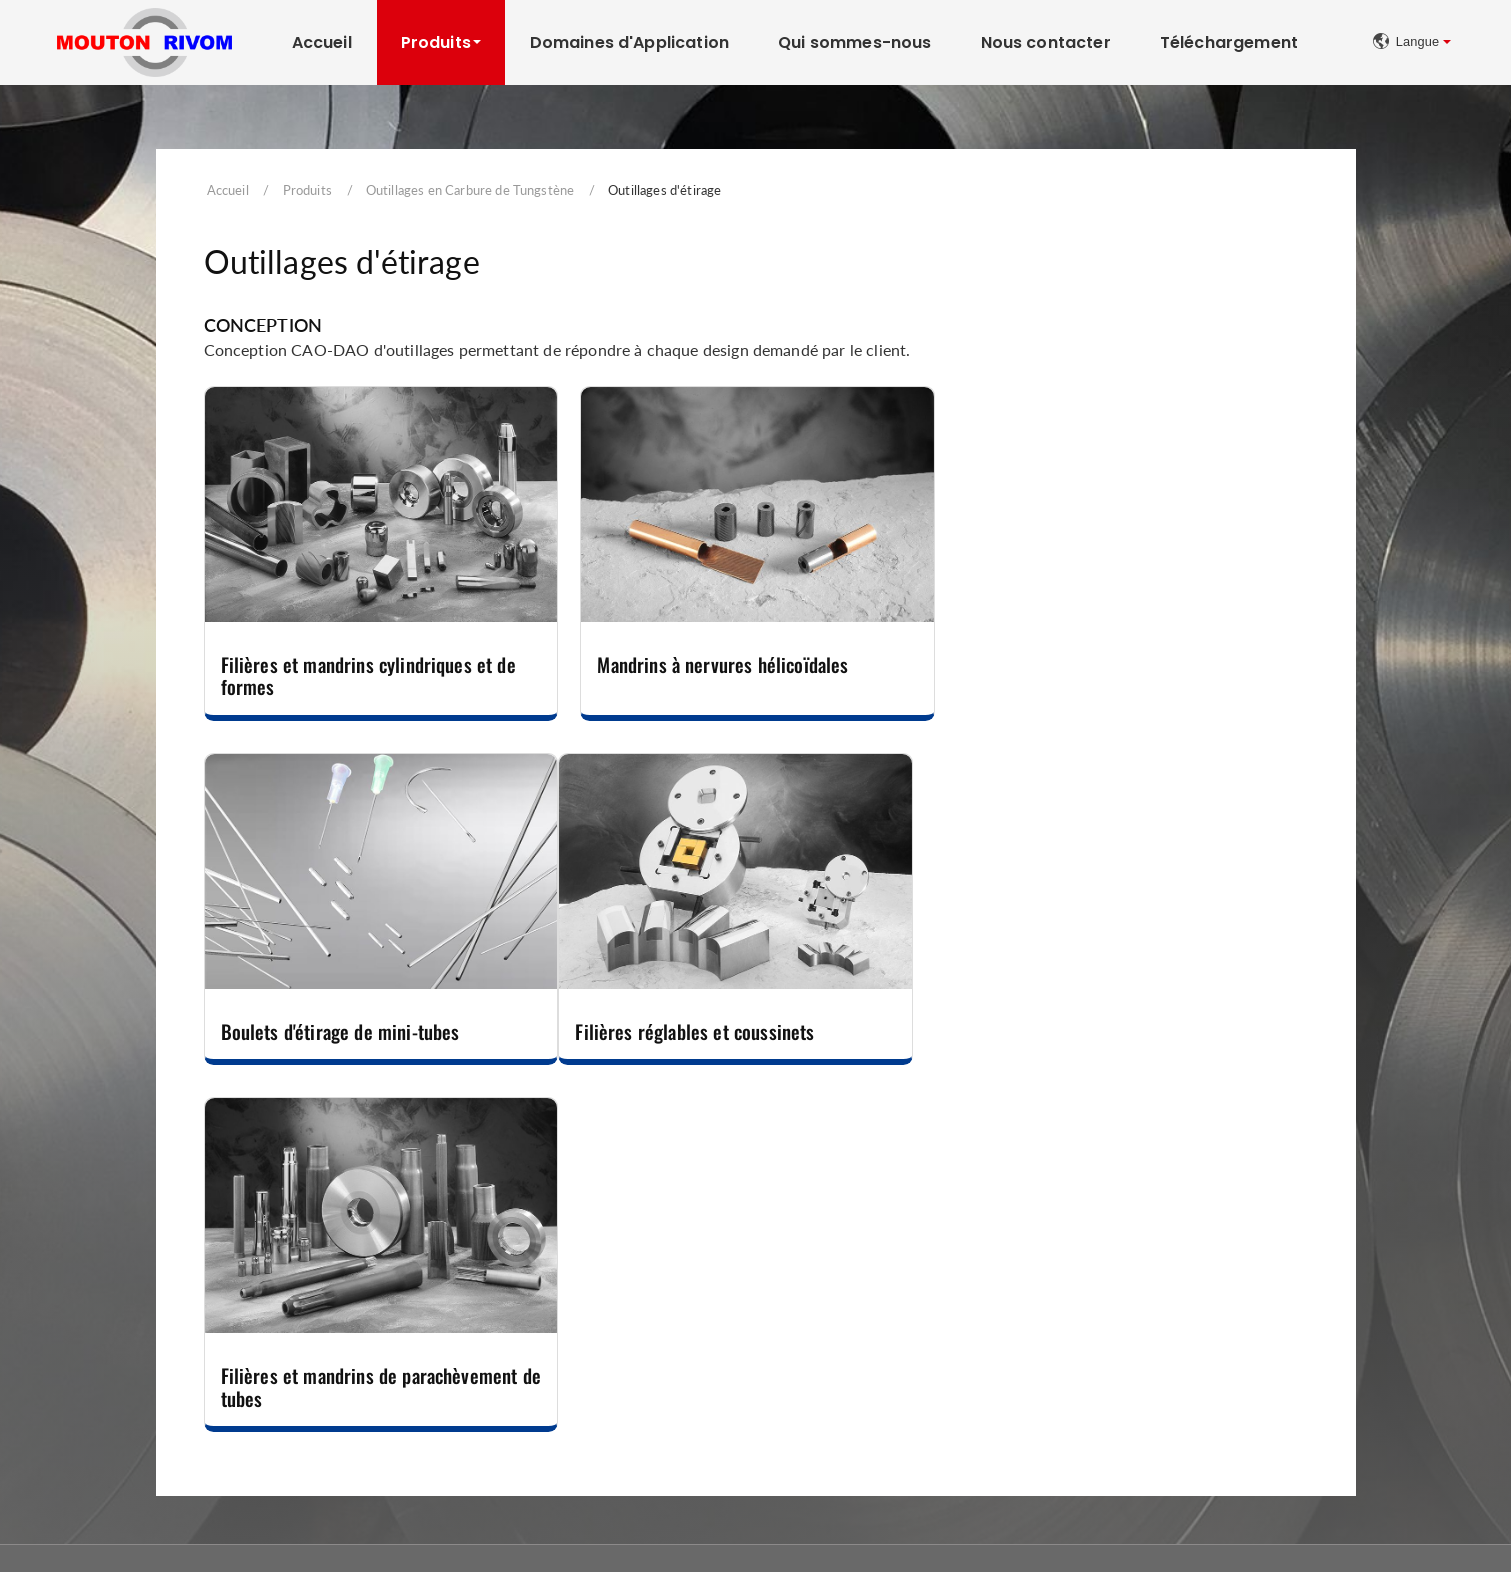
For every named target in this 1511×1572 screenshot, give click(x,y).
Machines (812, 1250)
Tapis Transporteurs (1214, 1250)
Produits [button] (436, 42)
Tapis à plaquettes (1197, 1314)
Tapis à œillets (1184, 1288)
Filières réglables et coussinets (340, 1029)
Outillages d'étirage (127, 1365)
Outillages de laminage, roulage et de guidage (567, 1314)
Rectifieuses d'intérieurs (857, 1288)
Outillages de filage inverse (151, 1416)
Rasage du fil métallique (857, 1339)
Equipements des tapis (1211, 1365)
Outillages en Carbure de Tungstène (470, 190)
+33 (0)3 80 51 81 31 (735, 1525)
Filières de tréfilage (126, 1288)
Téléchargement (1229, 42)
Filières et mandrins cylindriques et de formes (368, 674)
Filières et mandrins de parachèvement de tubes (744, 1040)
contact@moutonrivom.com (1004, 1525)
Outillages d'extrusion (136, 1339)
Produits (307, 190)
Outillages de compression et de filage (545, 1365)
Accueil (322, 42)
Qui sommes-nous (854, 42)
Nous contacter (1046, 42)
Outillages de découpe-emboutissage (541, 1288)
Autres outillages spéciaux (507, 1434)
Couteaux (456, 1339)
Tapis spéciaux (1185, 1339)
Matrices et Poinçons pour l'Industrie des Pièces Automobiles (576, 1399)
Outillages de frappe (131, 1390)
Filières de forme (120, 1314)
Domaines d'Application (630, 42)
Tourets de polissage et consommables (903, 1314)
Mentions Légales (1228, 1527)
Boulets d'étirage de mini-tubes (1090, 663)
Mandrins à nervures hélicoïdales (721, 663)
